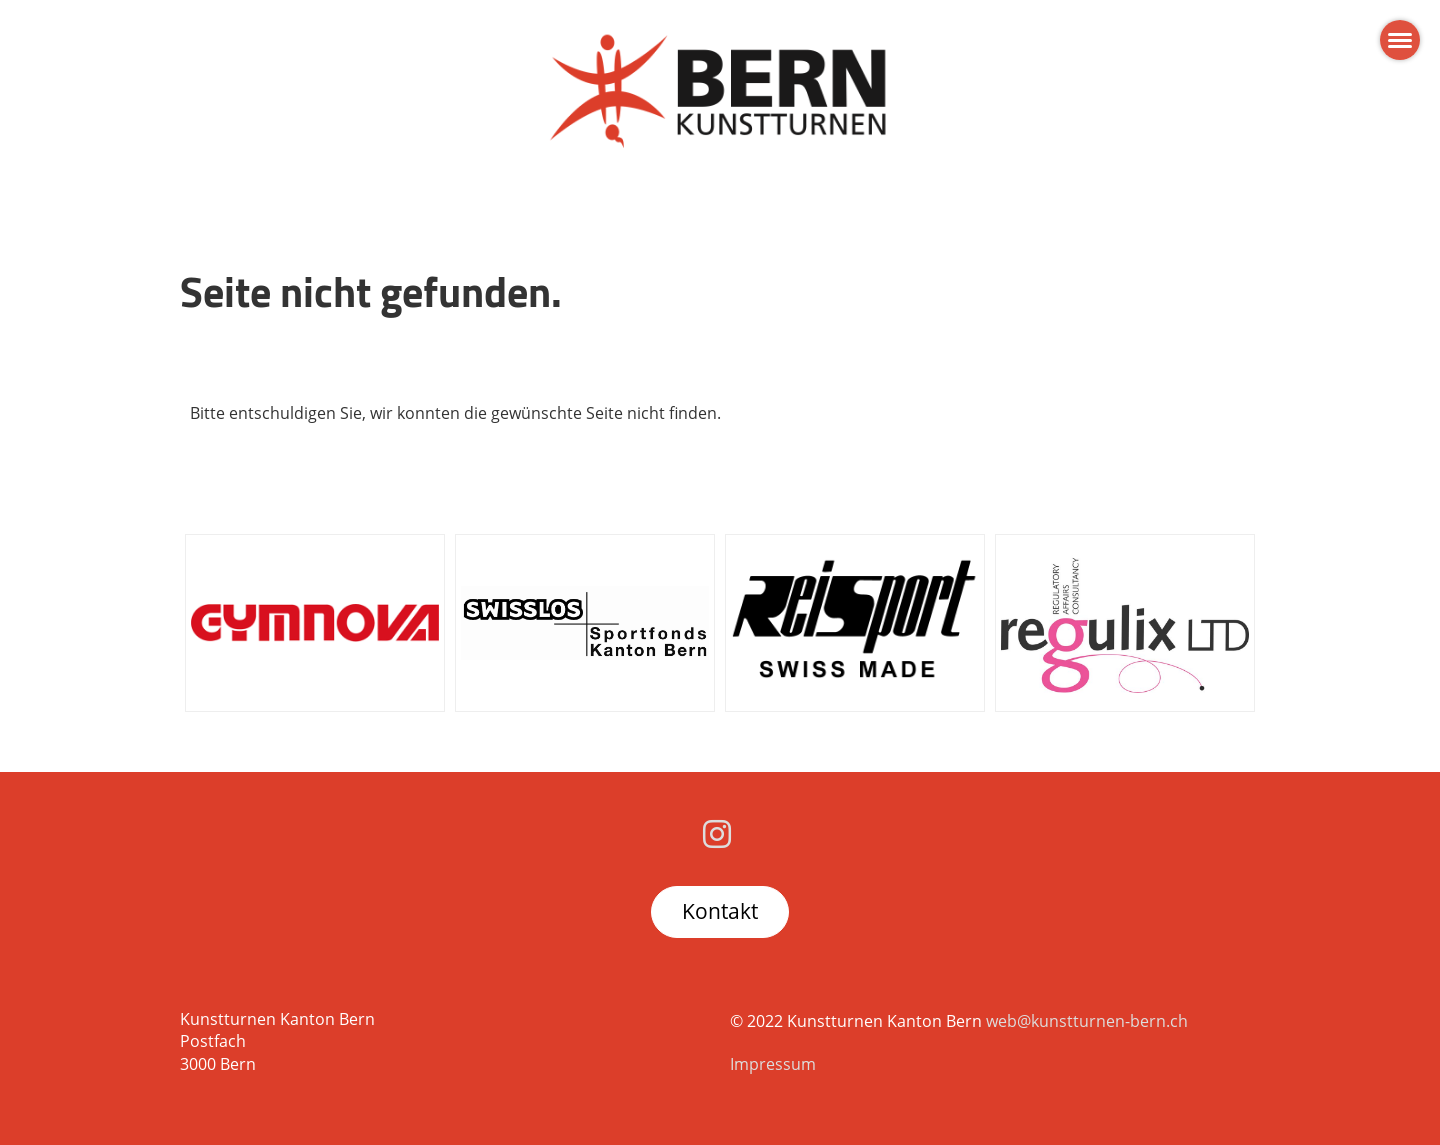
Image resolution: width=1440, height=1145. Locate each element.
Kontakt (720, 911)
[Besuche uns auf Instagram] (717, 833)
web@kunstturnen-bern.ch (1087, 1021)
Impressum (773, 1064)
